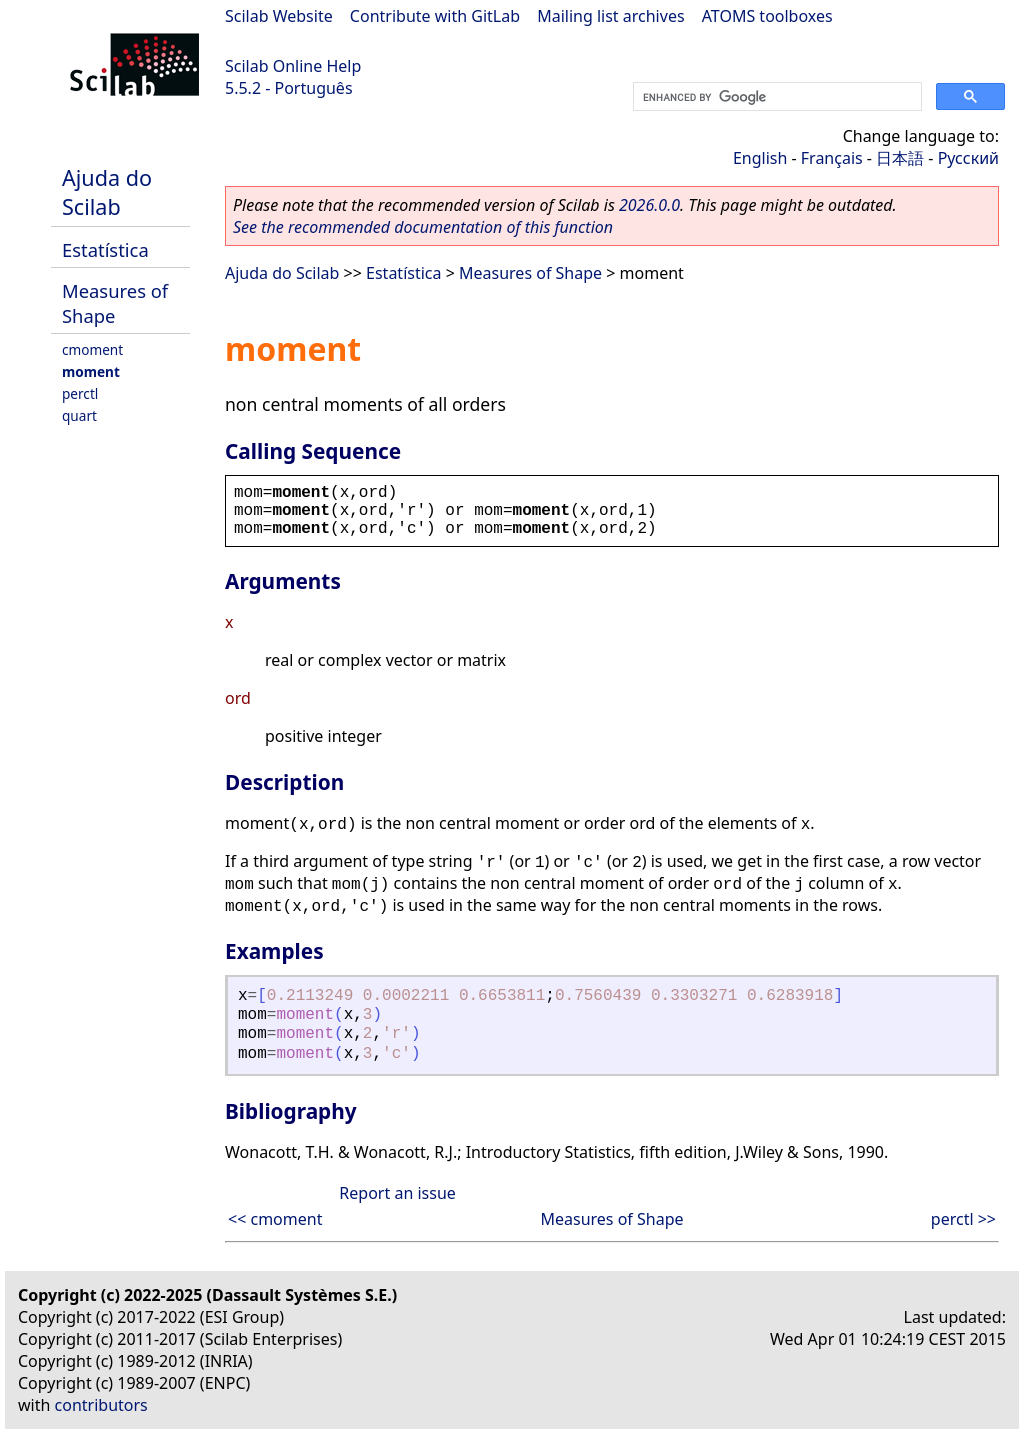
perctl (80, 393)
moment (91, 371)
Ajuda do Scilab (107, 192)
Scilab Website (279, 16)
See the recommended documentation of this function (423, 227)
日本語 (900, 158)
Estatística (105, 249)
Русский (968, 158)
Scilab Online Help (293, 66)
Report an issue (397, 1193)
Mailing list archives (610, 16)
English (760, 158)
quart (79, 415)
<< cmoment (275, 1219)
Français (832, 158)
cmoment (92, 349)
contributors (101, 1405)
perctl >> (963, 1219)
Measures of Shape (115, 303)
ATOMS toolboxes (767, 16)
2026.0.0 (649, 205)
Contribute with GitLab (435, 16)
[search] (775, 97)
